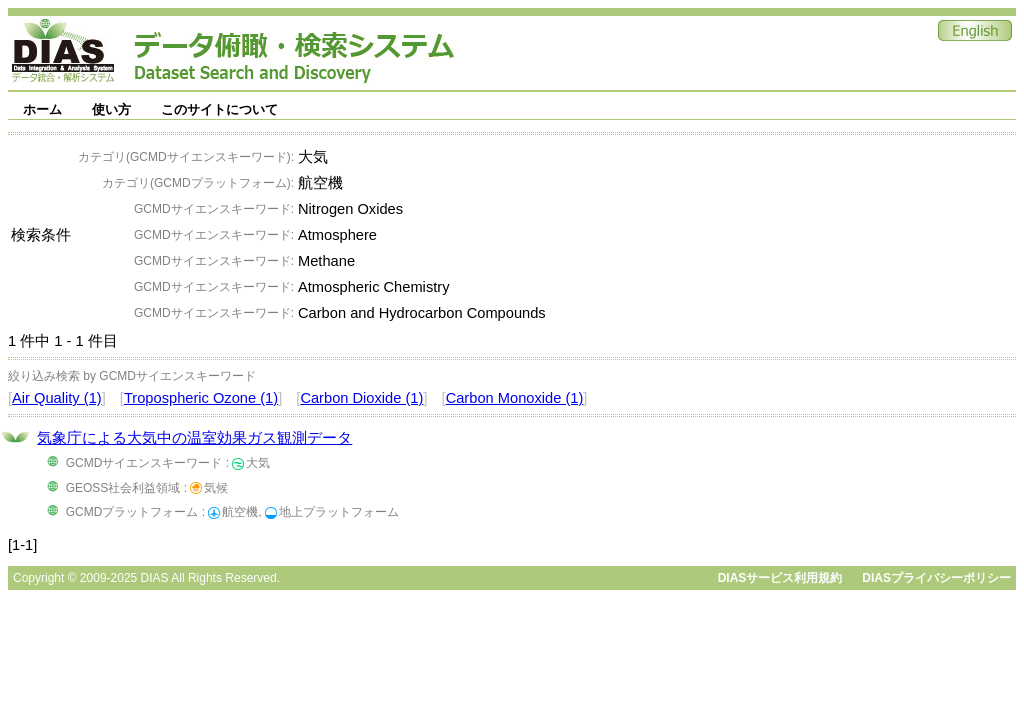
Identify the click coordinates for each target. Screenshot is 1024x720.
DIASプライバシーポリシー (936, 578)
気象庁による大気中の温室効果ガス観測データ (194, 438)
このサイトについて (219, 109)
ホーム (42, 109)
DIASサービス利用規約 (780, 578)
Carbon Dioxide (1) (361, 398)
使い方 (111, 109)
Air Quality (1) (57, 398)
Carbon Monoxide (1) (515, 398)
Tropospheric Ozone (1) (201, 398)
